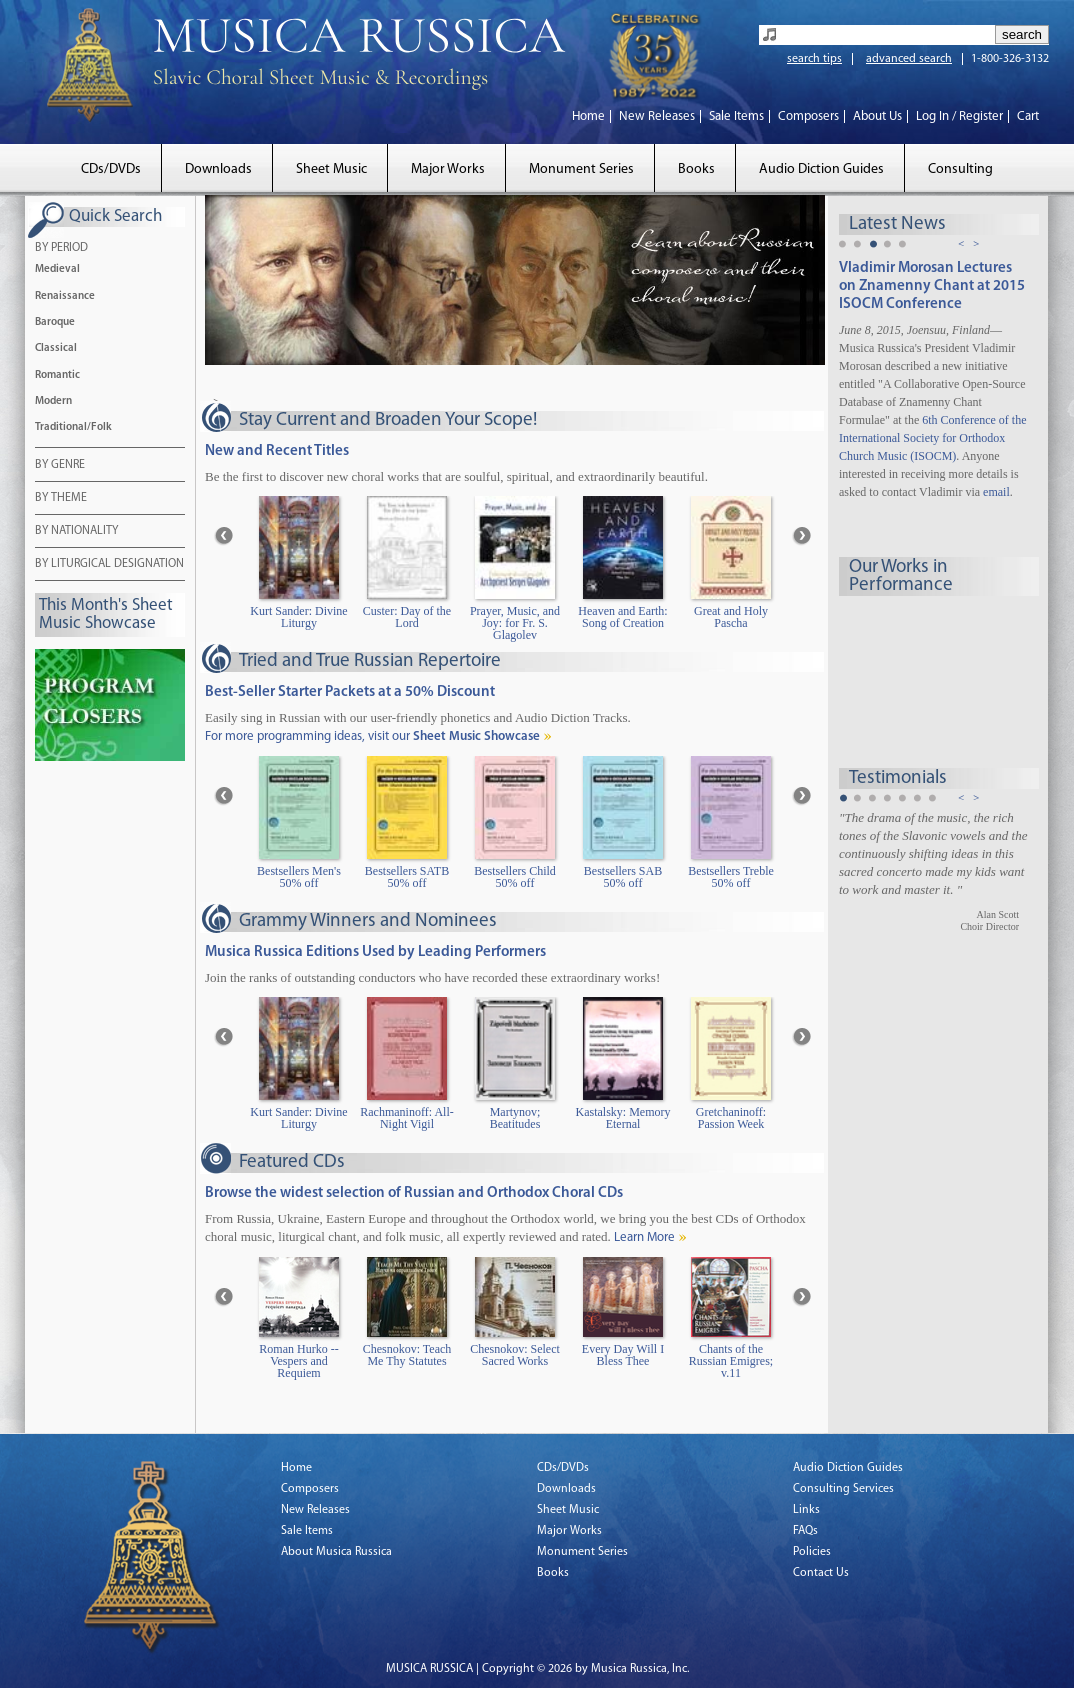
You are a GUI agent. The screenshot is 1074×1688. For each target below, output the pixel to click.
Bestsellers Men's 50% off (299, 877)
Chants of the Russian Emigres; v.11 (731, 1361)
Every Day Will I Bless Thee (623, 1355)
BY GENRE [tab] (60, 466)
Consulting (960, 169)
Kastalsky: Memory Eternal (623, 1118)
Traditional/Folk (73, 427)
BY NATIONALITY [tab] (76, 532)
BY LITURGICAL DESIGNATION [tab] (109, 565)
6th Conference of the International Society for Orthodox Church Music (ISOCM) (933, 438)
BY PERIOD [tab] (61, 249)
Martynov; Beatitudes (515, 1118)
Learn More (644, 1237)
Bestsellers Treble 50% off (731, 877)
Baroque (55, 322)
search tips (814, 59)
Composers (808, 116)
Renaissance (65, 296)
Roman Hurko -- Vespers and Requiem (298, 1361)
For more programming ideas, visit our (372, 736)
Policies (812, 1552)
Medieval (57, 269)
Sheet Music (331, 169)
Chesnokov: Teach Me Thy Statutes (407, 1355)
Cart (1028, 116)
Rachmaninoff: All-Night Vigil (406, 1118)
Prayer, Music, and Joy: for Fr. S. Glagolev (515, 623)
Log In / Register (959, 116)
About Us (877, 116)
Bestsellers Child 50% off (515, 877)
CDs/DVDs (111, 169)
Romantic (57, 375)
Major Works (448, 169)
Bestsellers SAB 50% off (623, 877)
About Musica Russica (336, 1552)
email (996, 492)
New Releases (657, 116)
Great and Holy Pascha (731, 617)
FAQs (805, 1531)
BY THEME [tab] (61, 499)
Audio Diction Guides (821, 169)
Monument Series (581, 169)
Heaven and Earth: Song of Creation (622, 617)
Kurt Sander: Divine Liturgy (298, 617)
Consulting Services (843, 1489)
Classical (56, 348)
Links (806, 1510)
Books (696, 169)
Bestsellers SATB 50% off (407, 877)
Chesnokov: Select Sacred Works (515, 1355)
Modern (53, 401)
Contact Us (821, 1573)
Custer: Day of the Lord (407, 617)
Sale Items (736, 116)
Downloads (218, 169)
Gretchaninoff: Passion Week (731, 1118)
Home (588, 116)
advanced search (909, 59)
